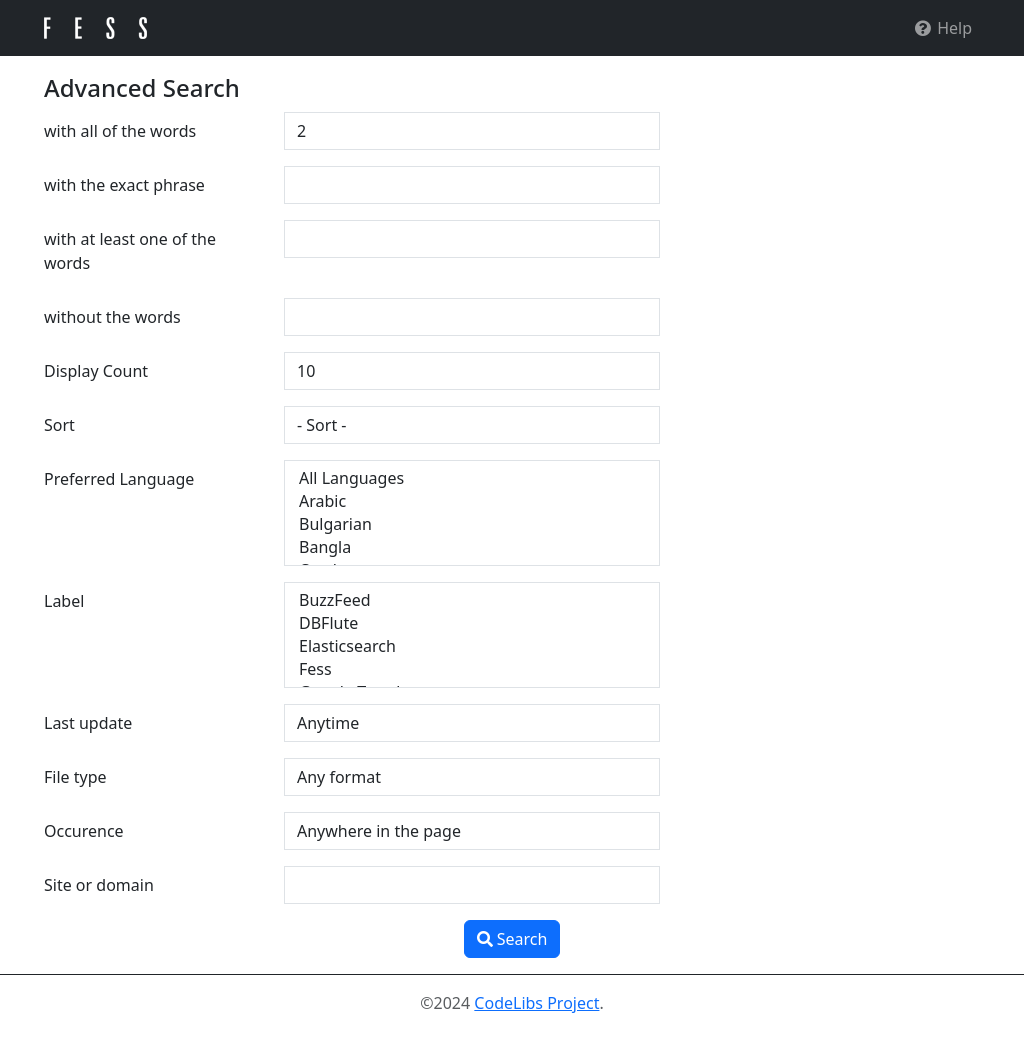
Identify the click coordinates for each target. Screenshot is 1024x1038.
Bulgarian (472, 524)
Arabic (472, 501)
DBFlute (472, 623)
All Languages (472, 478)
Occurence (84, 831)
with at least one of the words (130, 251)
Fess (472, 669)
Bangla (472, 547)
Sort (59, 425)
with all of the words (120, 131)
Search (512, 939)
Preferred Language (119, 479)
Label (64, 601)
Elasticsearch (472, 646)
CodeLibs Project (536, 1003)
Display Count (96, 371)
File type (75, 777)
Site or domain (99, 885)
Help (942, 28)
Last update (88, 723)
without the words (112, 317)
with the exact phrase (124, 185)
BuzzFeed (472, 600)
